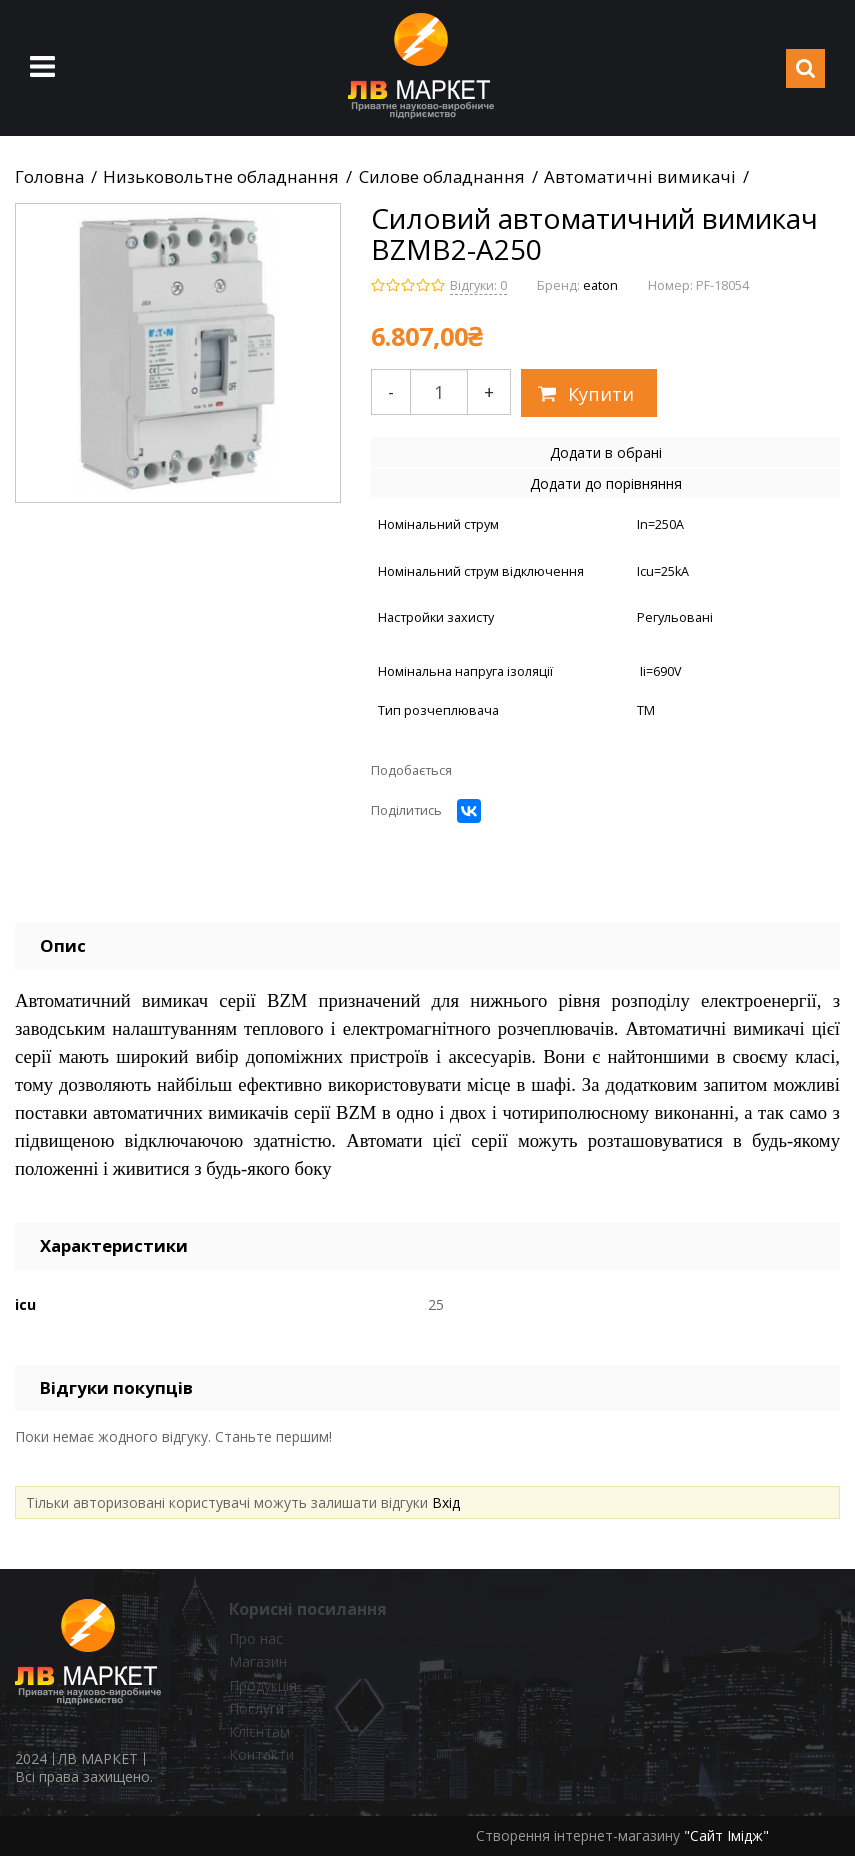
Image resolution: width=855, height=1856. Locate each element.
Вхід (446, 1502)
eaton (600, 285)
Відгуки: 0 (478, 285)
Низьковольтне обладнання (221, 177)
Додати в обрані (606, 452)
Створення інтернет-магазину (578, 1835)
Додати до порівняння (606, 483)
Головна (49, 177)
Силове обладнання (442, 177)
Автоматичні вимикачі (640, 177)
